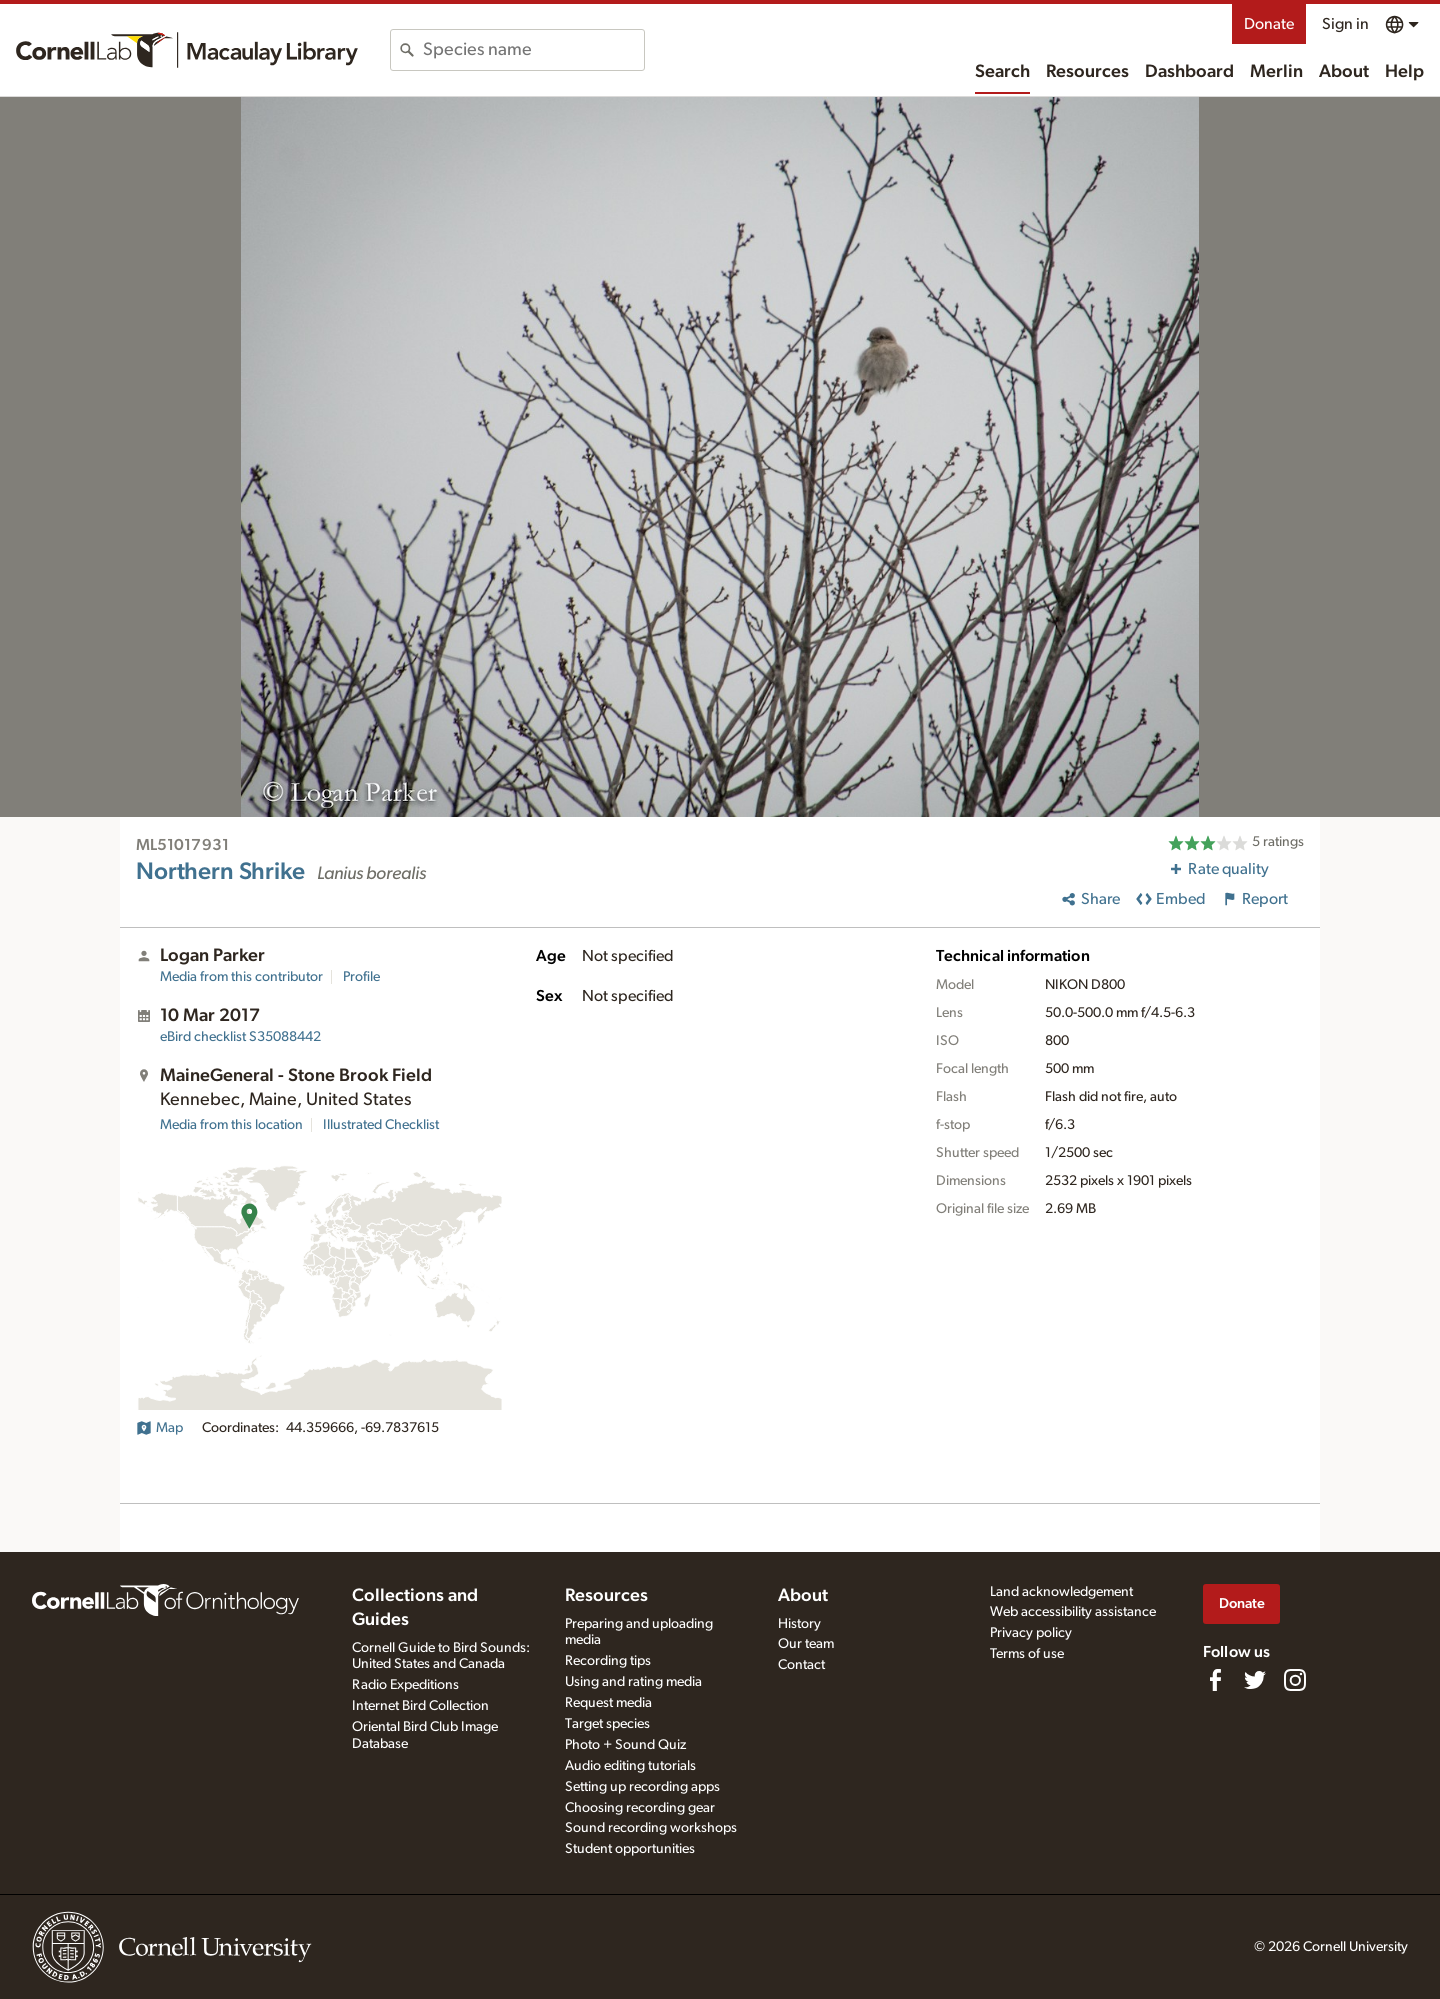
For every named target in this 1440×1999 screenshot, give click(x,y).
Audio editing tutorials (630, 1766)
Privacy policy (1031, 1633)
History (799, 1624)
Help (1404, 72)
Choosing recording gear (640, 1808)
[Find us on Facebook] (1215, 1680)
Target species (607, 1724)
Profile (361, 977)
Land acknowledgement (1061, 1592)
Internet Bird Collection (420, 1706)
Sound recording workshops (651, 1828)
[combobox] (533, 50)
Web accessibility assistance (1073, 1612)
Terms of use (1027, 1654)
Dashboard (1189, 72)
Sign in (1345, 24)
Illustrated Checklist (381, 1125)
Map (159, 1428)
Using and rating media (633, 1682)
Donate (1269, 24)
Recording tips (608, 1661)
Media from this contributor (241, 977)
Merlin (1276, 72)
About (1344, 72)
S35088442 (240, 1037)
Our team (806, 1644)
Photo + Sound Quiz (625, 1745)
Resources (1087, 72)
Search (1002, 72)
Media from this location (231, 1125)
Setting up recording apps (642, 1787)
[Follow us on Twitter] (1255, 1680)
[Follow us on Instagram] (1295, 1680)
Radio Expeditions (405, 1685)
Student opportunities (630, 1849)
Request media (608, 1703)
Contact (801, 1665)
